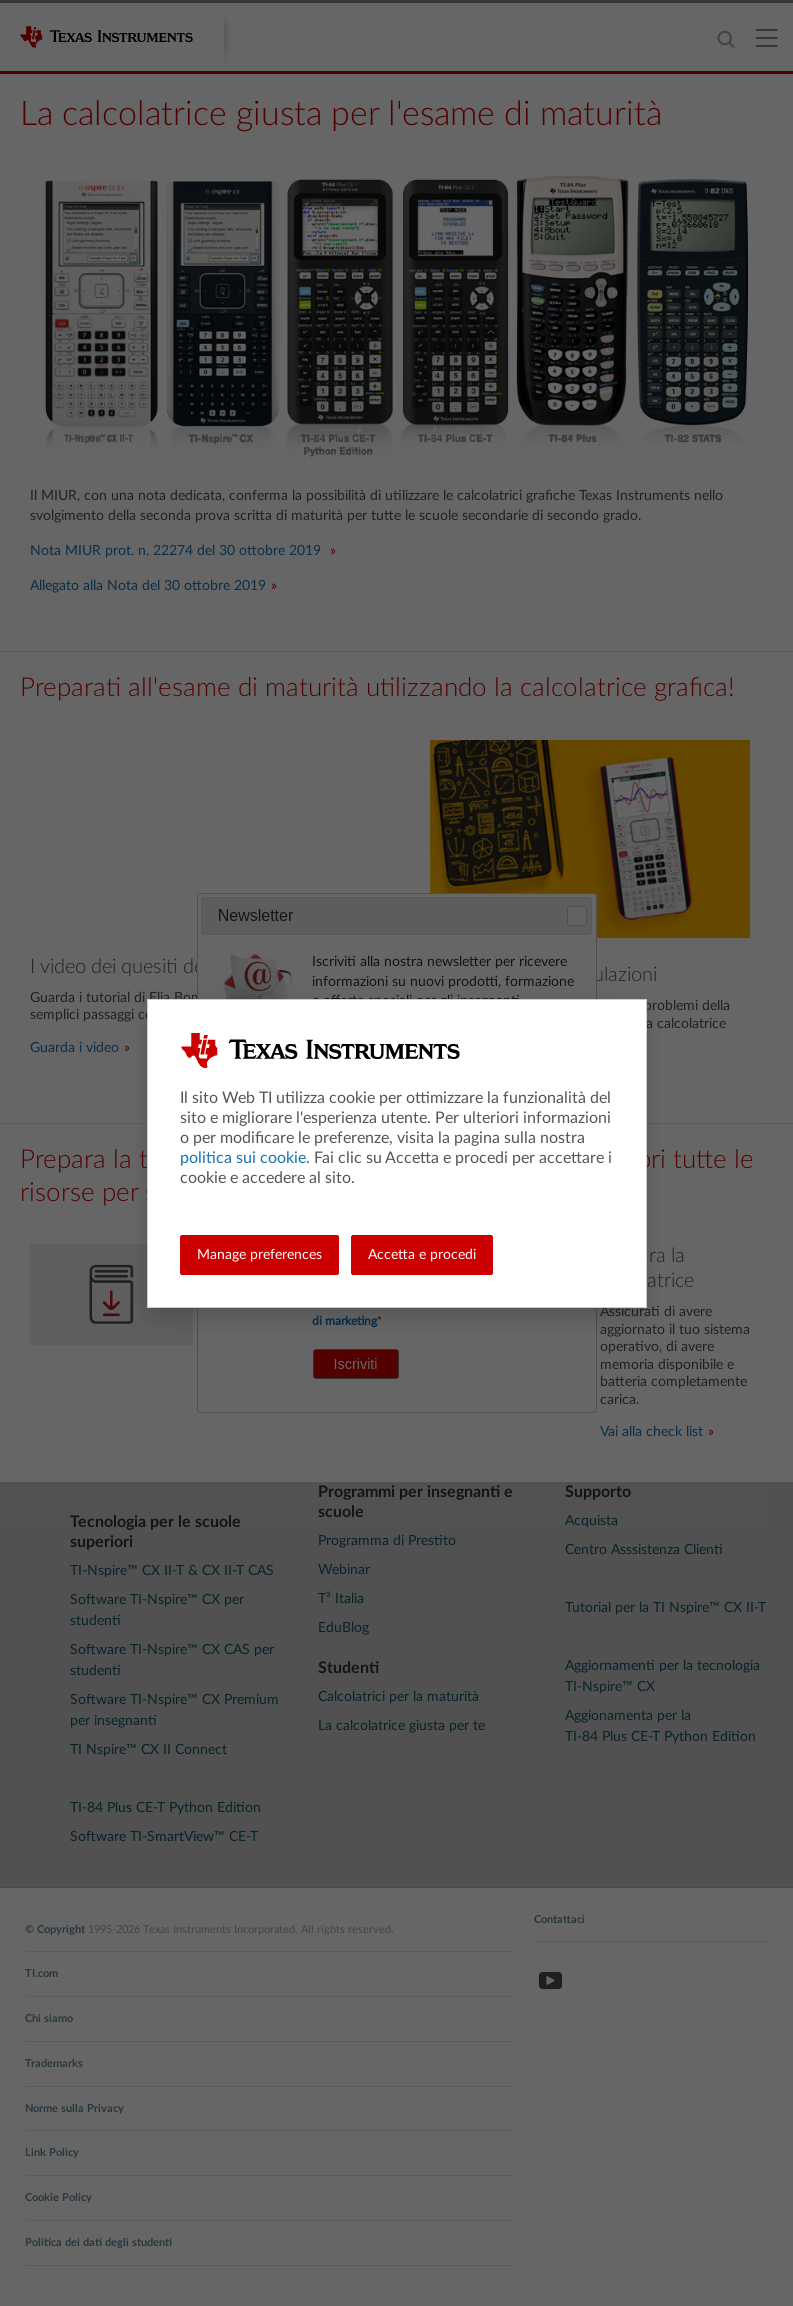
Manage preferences (259, 1255)
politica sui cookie (243, 1158)
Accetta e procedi (422, 1255)
